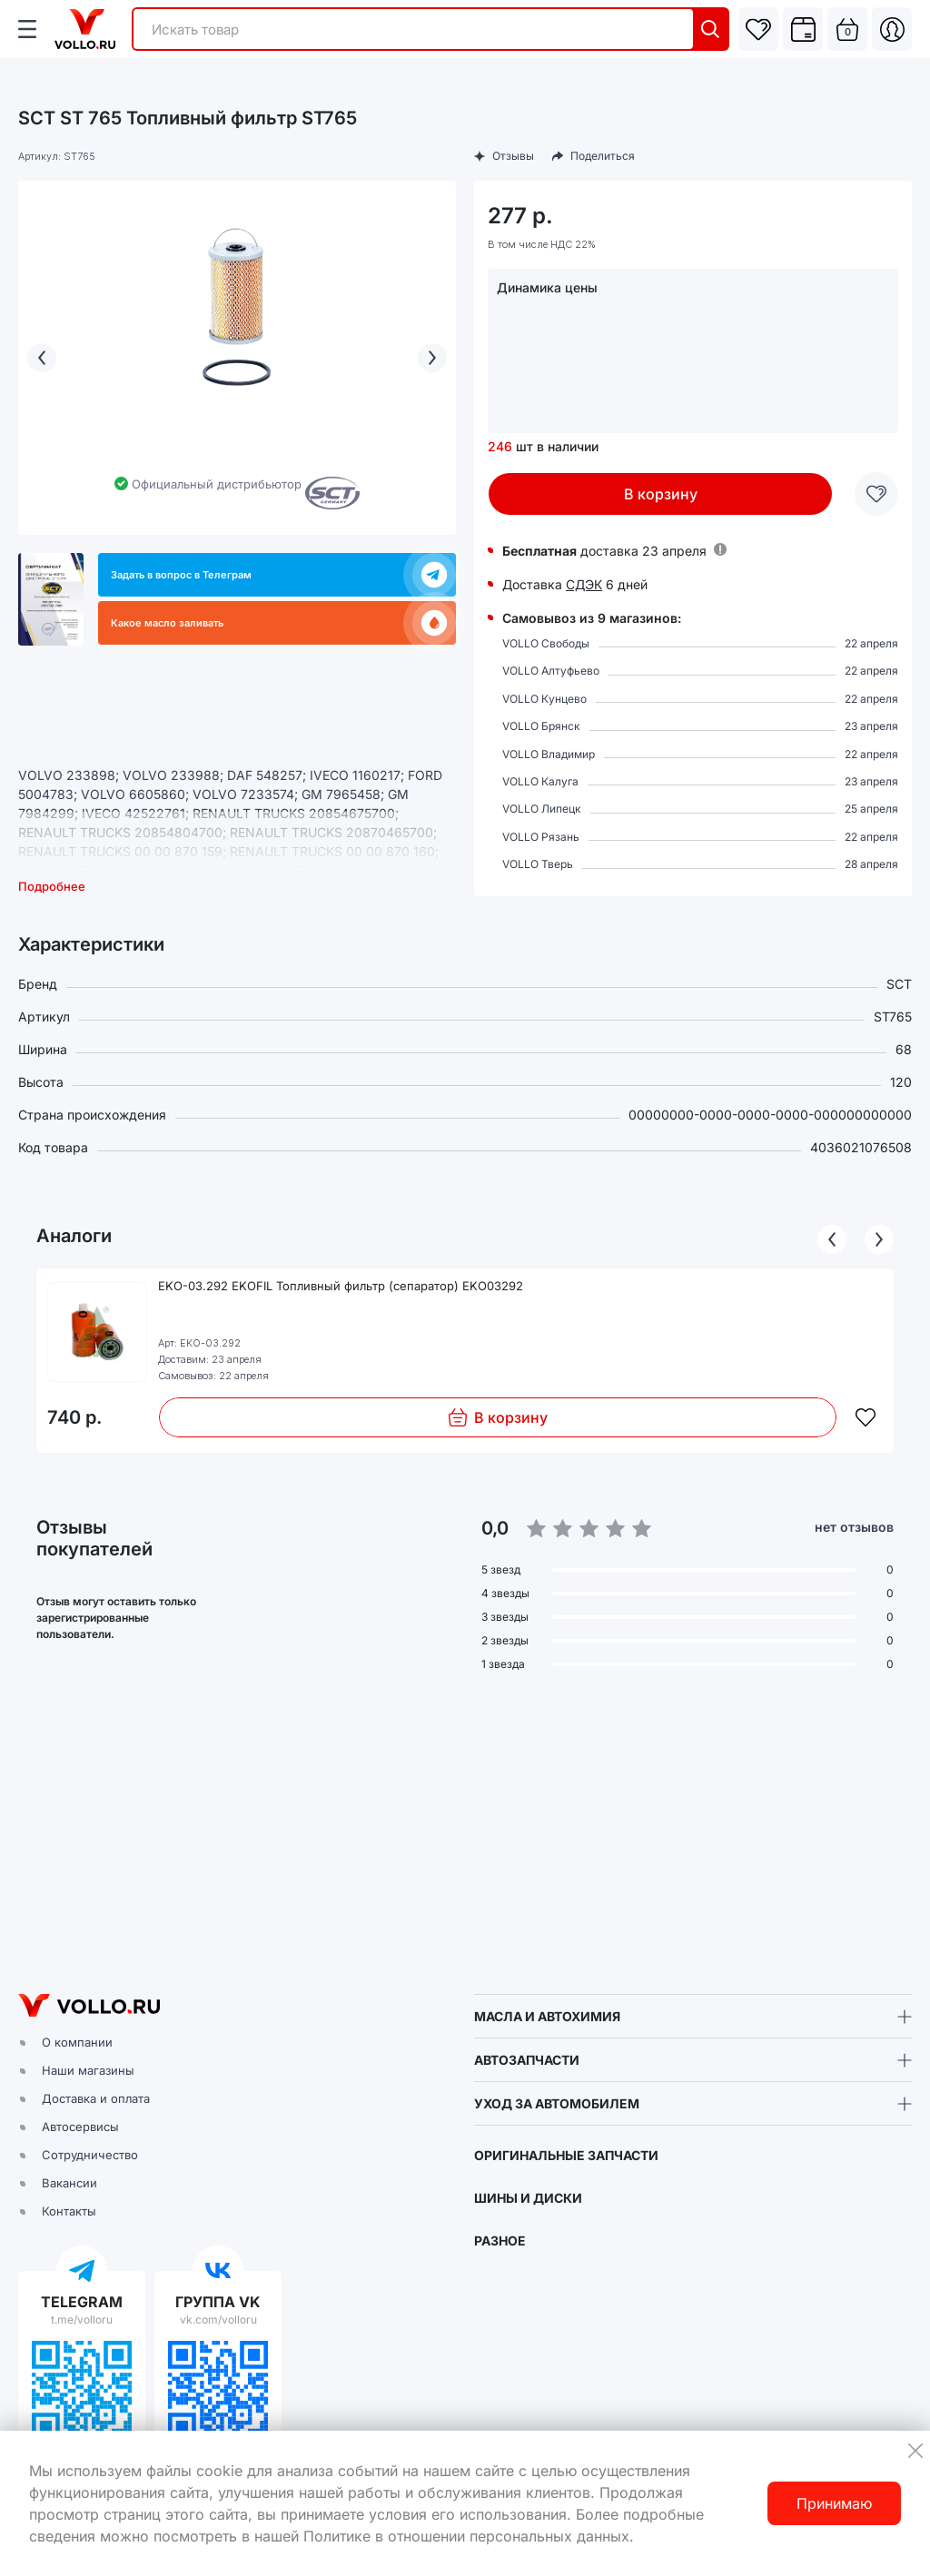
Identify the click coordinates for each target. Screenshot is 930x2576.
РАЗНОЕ (500, 2240)
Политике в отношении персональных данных (466, 2536)
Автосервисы (80, 2126)
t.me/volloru (82, 2319)
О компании (77, 2042)
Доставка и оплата (96, 2098)
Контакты (69, 2211)
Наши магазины (88, 2070)
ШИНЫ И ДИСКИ (528, 2198)
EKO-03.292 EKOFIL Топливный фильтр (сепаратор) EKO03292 (340, 1285)
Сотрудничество (90, 2154)
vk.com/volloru (218, 2319)
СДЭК (584, 584)
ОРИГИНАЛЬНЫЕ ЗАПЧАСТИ (566, 2155)
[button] (465, 1833)
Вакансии (69, 2183)
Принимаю (834, 2503)
